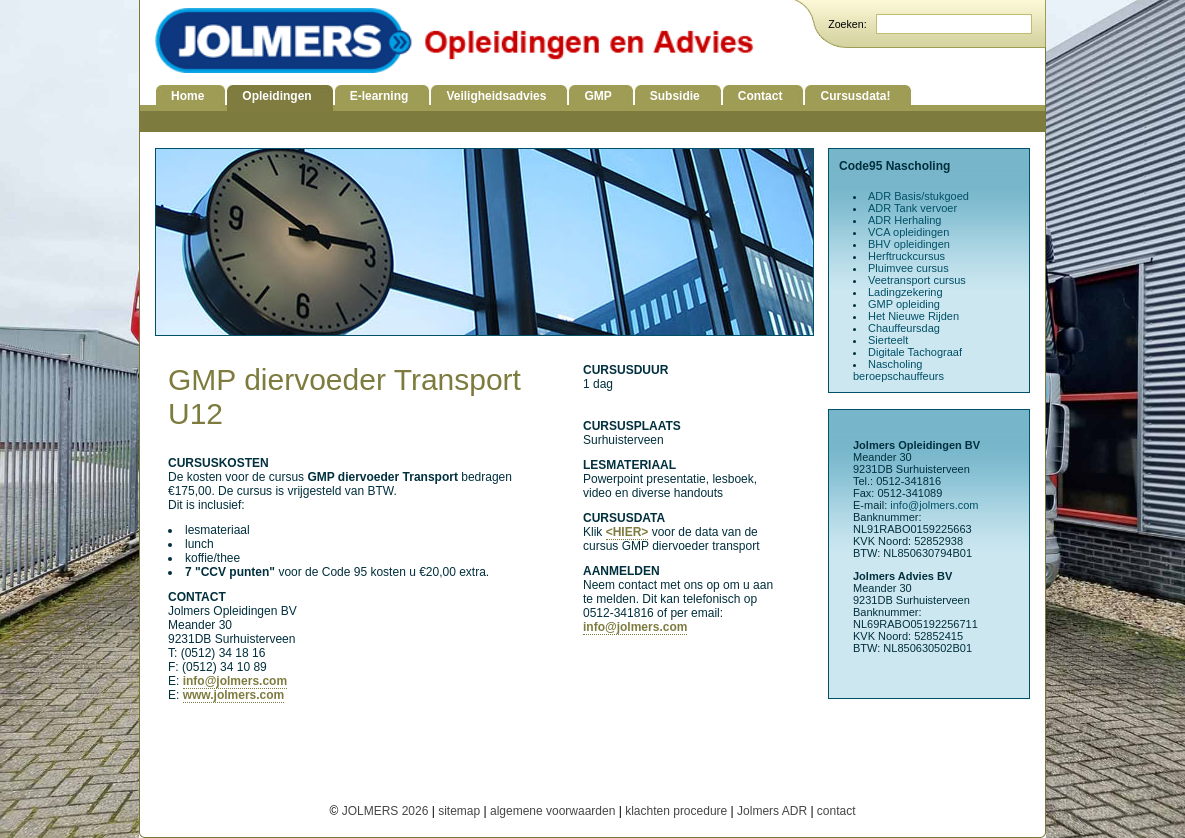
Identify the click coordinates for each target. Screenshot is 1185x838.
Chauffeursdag (904, 328)
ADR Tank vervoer (912, 208)
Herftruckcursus (906, 256)
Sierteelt (888, 340)
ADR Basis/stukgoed (918, 196)
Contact (760, 96)
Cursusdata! (855, 96)
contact (836, 811)
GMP (597, 96)
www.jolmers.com (234, 695)
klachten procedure (676, 811)
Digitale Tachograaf (915, 352)
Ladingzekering (905, 292)
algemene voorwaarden (552, 811)
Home (187, 96)
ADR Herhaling (904, 220)
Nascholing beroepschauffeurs (898, 370)
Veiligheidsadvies (496, 96)
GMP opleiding (904, 304)
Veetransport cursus (917, 280)
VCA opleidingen (908, 232)
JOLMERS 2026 (387, 811)
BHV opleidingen (909, 244)
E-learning (379, 96)
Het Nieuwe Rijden (913, 316)
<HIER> (627, 532)
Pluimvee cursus (908, 268)
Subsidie (675, 96)
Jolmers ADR (772, 811)
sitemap (459, 811)
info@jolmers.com (235, 681)
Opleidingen (276, 96)
